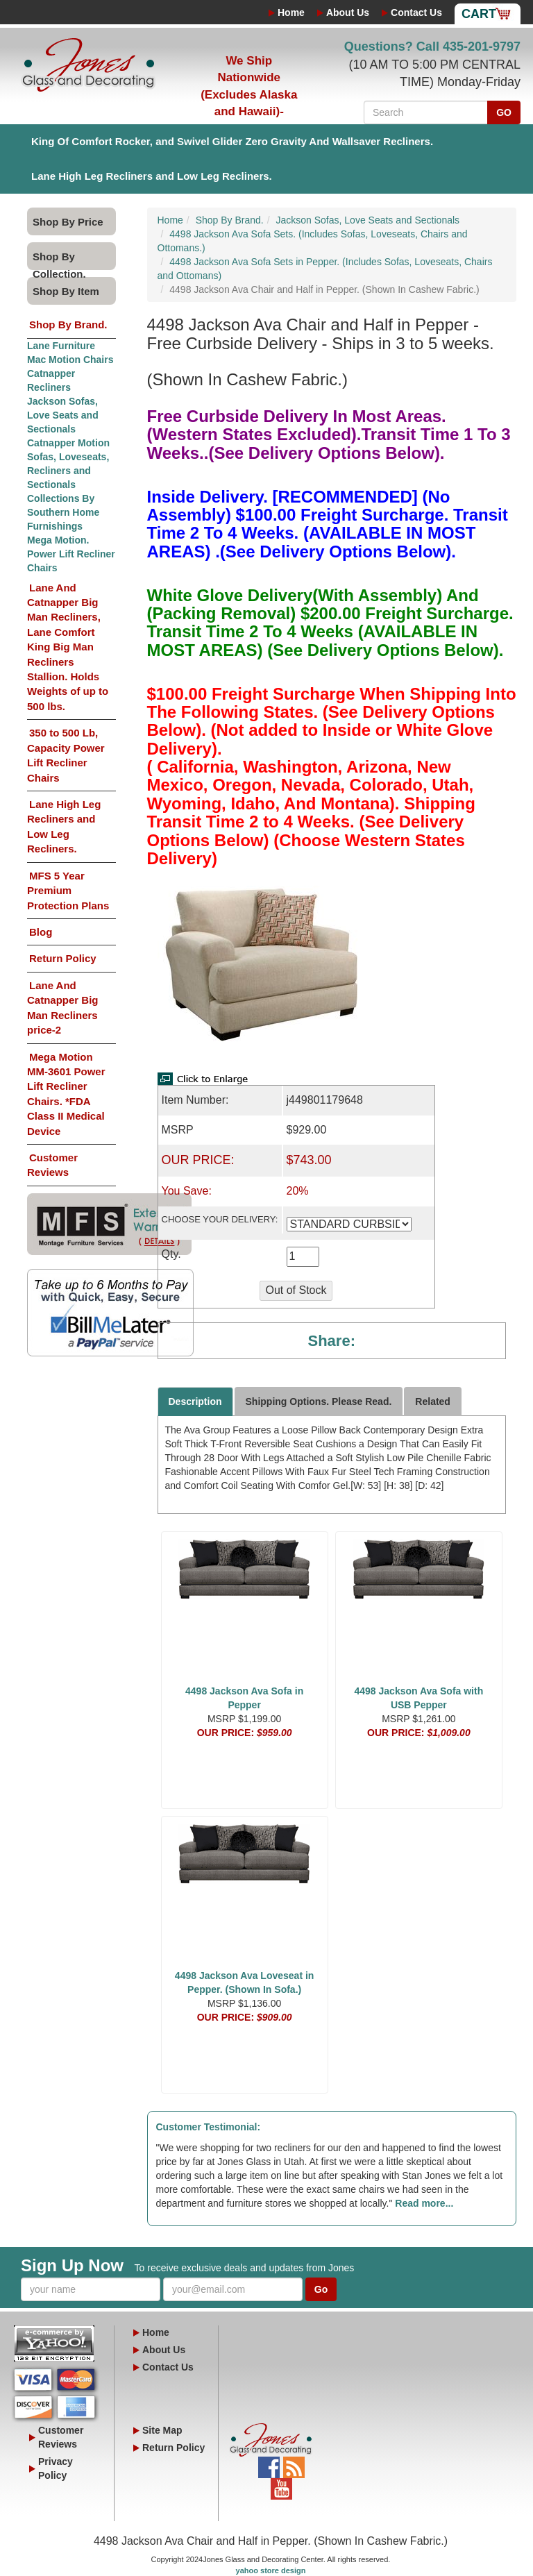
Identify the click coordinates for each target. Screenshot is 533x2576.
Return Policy (62, 958)
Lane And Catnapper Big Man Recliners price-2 (63, 1007)
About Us (347, 12)
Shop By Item (66, 291)
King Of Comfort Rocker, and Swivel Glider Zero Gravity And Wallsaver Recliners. (232, 141)
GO (503, 112)
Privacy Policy (55, 2468)
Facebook (269, 2463)
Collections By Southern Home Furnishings (63, 512)
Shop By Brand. (68, 324)
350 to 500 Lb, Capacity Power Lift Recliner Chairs (66, 755)
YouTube (281, 2485)
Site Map (162, 2430)
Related (432, 1401)
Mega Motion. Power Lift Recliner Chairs (71, 553)
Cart (479, 14)
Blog (40, 932)
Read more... (424, 2203)
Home (291, 12)
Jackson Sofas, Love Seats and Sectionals (63, 415)
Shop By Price (68, 222)
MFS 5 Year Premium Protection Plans (68, 890)
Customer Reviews (52, 1165)
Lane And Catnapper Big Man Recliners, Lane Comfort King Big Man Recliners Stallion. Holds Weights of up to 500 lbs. (67, 647)
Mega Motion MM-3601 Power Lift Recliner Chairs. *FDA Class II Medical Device (66, 1094)
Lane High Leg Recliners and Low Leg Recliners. (151, 176)
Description (195, 1401)
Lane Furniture (61, 345)
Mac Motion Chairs (70, 359)
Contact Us (416, 12)
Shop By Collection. (59, 260)
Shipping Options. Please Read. (319, 1401)
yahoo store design (271, 2570)
